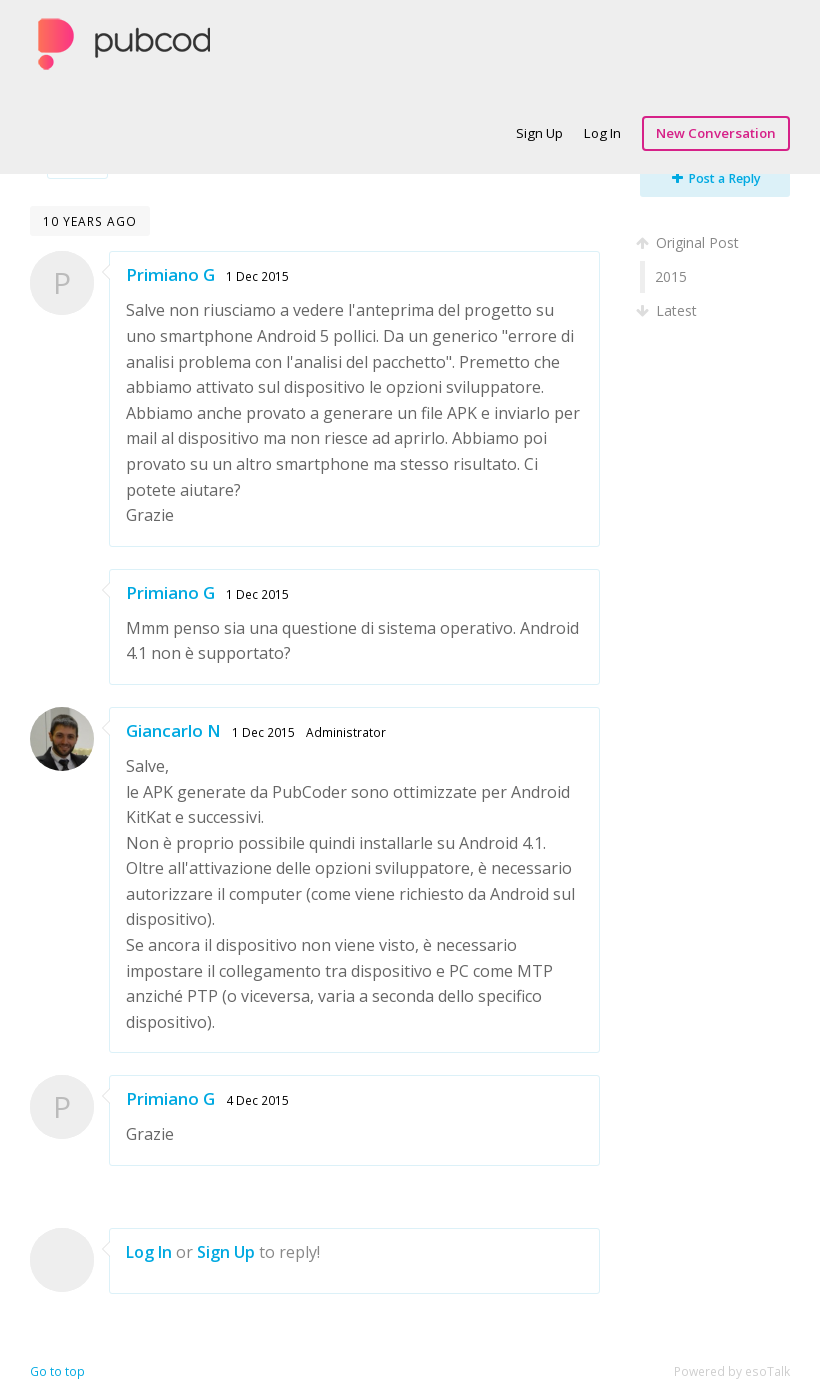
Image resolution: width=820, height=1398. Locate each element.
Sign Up (539, 133)
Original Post (689, 242)
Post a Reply (716, 178)
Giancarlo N (173, 730)
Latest (668, 310)
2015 (671, 276)
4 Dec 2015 (257, 1100)
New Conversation (716, 133)
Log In (602, 133)
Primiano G (170, 274)
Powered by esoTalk (732, 1371)
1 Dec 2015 (257, 276)
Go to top (57, 1371)
